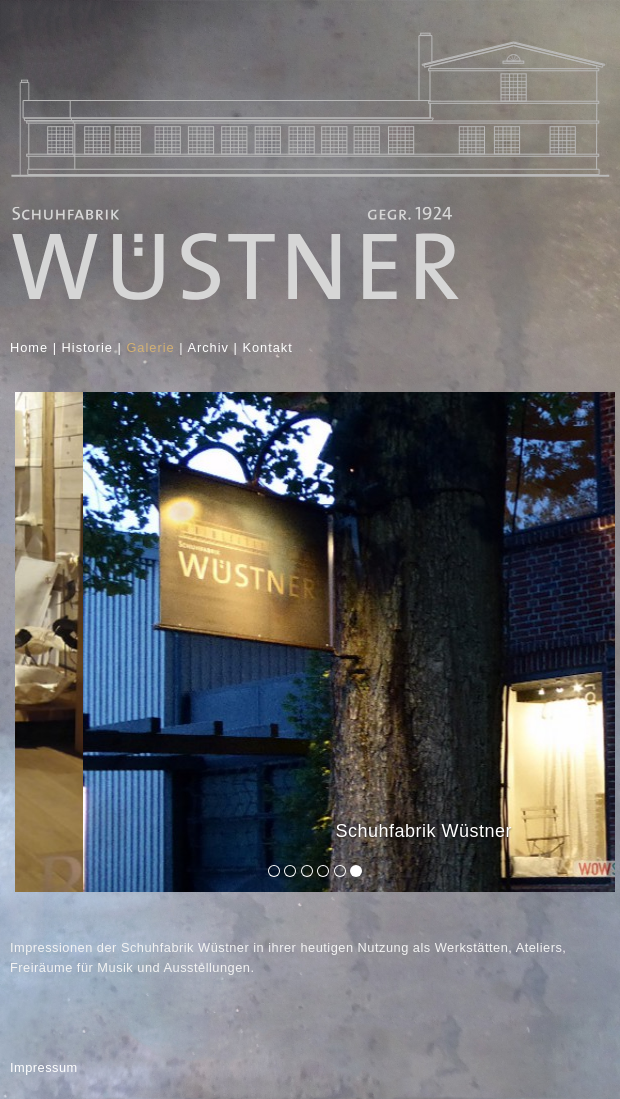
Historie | (92, 347)
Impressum (44, 1067)
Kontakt (269, 347)
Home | (36, 347)
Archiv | (212, 347)
